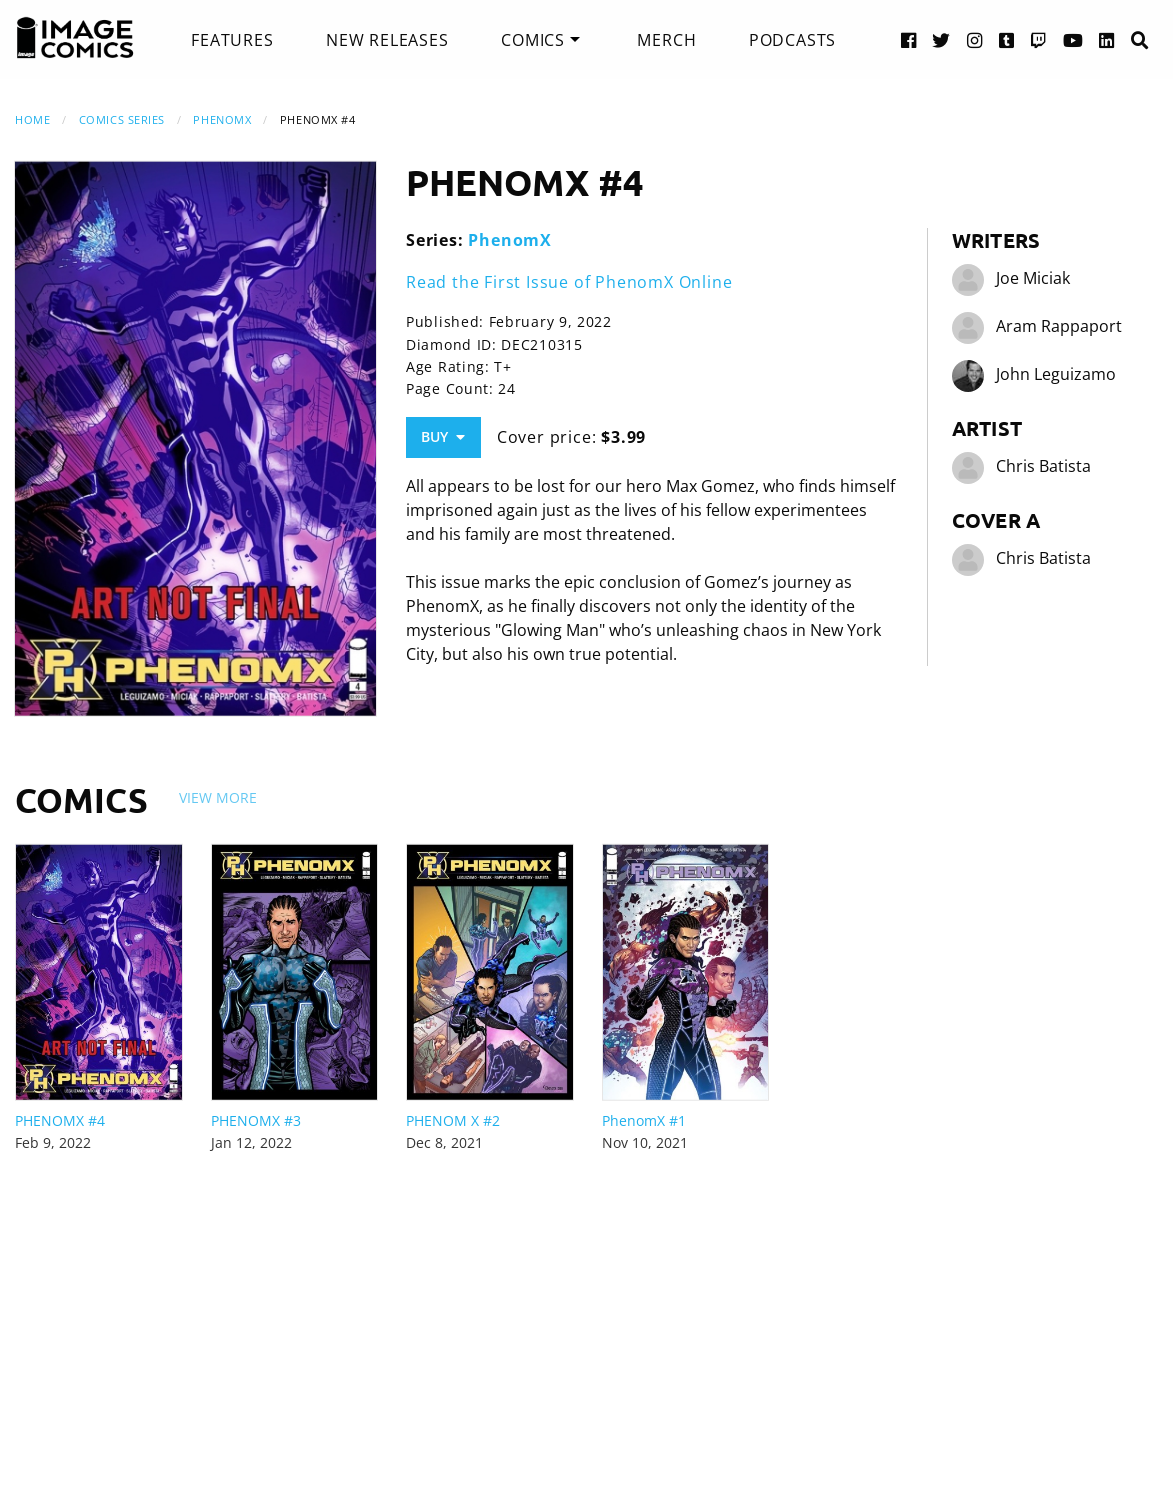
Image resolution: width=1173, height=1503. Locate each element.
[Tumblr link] (1007, 39)
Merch (666, 40)
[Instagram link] (975, 39)
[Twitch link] (1039, 39)
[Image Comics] (75, 38)
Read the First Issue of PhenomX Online (569, 282)
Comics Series (122, 119)
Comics (533, 40)
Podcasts (792, 40)
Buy (443, 436)
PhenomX (222, 119)
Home (32, 119)
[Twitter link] (941, 39)
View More (218, 797)
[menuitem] (232, 40)
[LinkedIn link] (1107, 39)
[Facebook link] (909, 39)
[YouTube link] (1073, 39)
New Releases (387, 40)
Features (232, 40)
